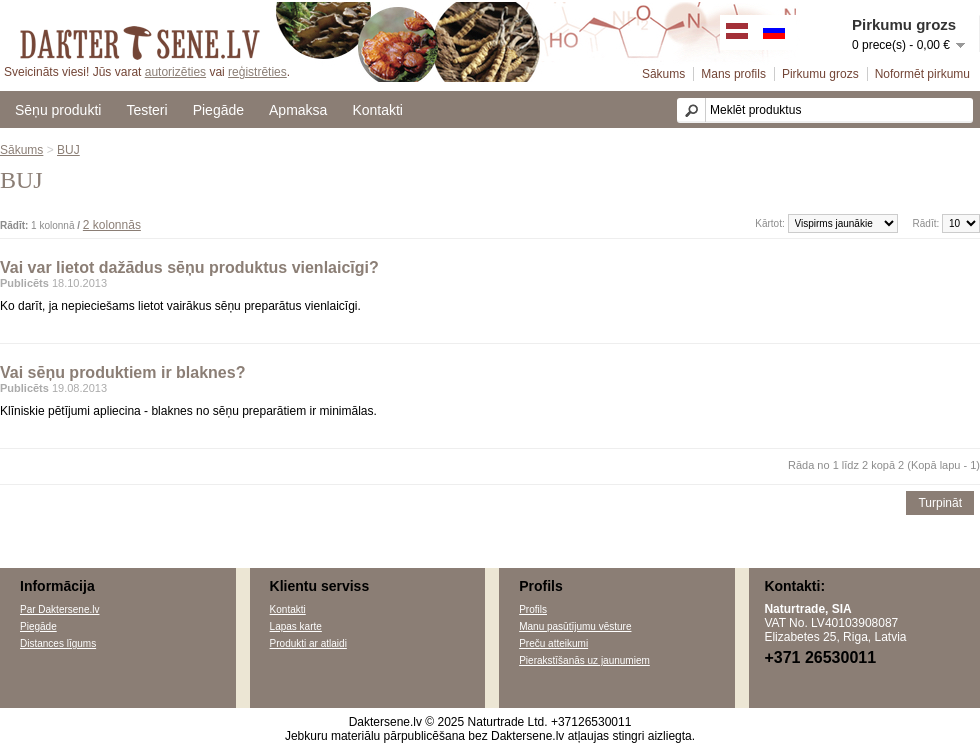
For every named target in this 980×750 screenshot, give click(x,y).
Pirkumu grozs (820, 74)
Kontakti (377, 110)
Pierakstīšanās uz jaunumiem (584, 660)
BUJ (68, 150)
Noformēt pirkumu (922, 74)
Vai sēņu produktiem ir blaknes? (122, 372)
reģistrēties (257, 72)
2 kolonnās (112, 225)
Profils (533, 609)
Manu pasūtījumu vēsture (575, 626)
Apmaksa (298, 110)
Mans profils (733, 74)
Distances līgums (58, 643)
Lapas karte (296, 626)
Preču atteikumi (553, 643)
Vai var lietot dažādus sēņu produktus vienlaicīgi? (189, 267)
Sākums (663, 74)
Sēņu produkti (58, 110)
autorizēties (175, 72)
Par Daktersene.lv (59, 609)
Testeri (146, 110)
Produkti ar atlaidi (308, 643)
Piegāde (218, 110)
